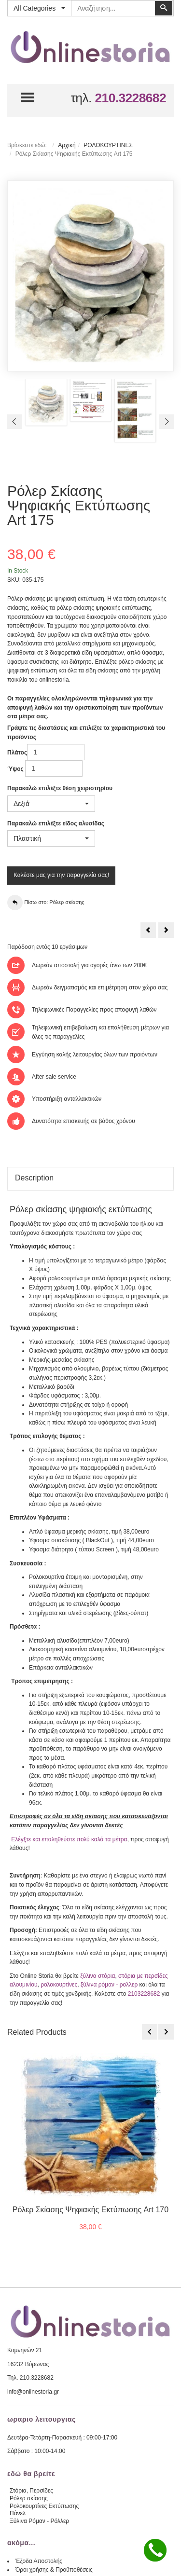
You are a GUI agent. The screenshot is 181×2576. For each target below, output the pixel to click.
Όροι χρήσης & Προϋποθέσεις (54, 2569)
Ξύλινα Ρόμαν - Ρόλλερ (39, 2521)
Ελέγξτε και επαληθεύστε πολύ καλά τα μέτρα (69, 1839)
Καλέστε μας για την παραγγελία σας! (61, 875)
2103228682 (144, 1993)
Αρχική (66, 145)
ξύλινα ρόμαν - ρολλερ (109, 1984)
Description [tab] (34, 1178)
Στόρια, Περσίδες (31, 2490)
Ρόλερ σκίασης (29, 2498)
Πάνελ (18, 2513)
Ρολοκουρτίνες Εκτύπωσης (44, 2506)
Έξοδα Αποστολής (38, 2561)
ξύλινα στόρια (97, 1976)
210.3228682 (130, 98)
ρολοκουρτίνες (59, 1984)
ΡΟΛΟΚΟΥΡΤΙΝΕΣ (108, 145)
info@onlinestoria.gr (33, 2391)
